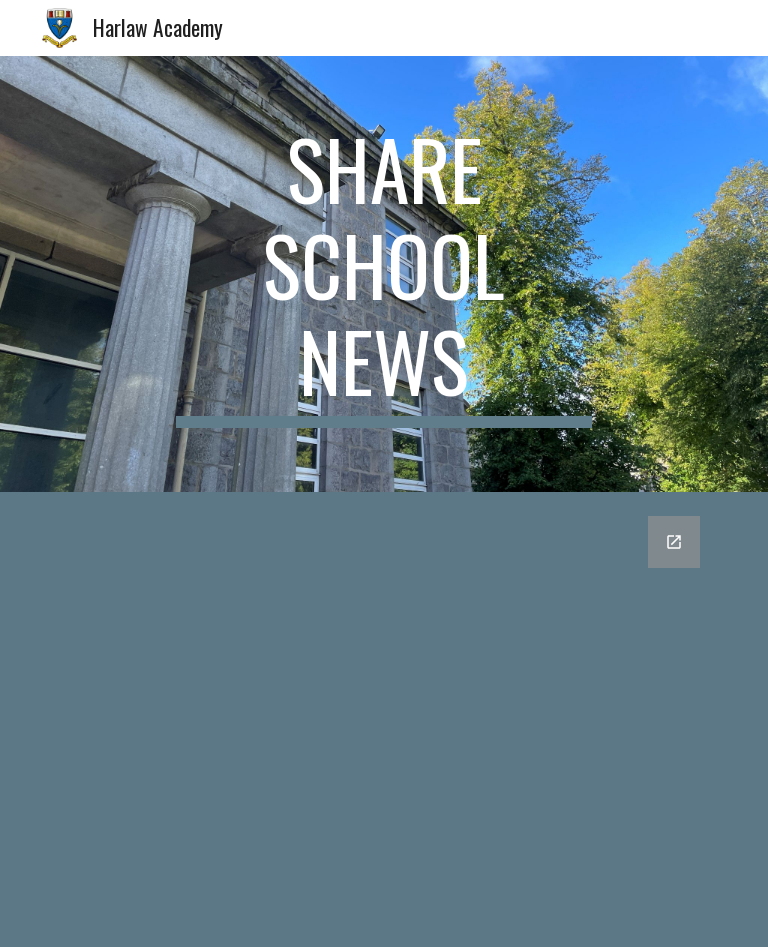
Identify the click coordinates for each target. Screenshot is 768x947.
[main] (383, 274)
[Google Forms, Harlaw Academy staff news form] (383, 719)
